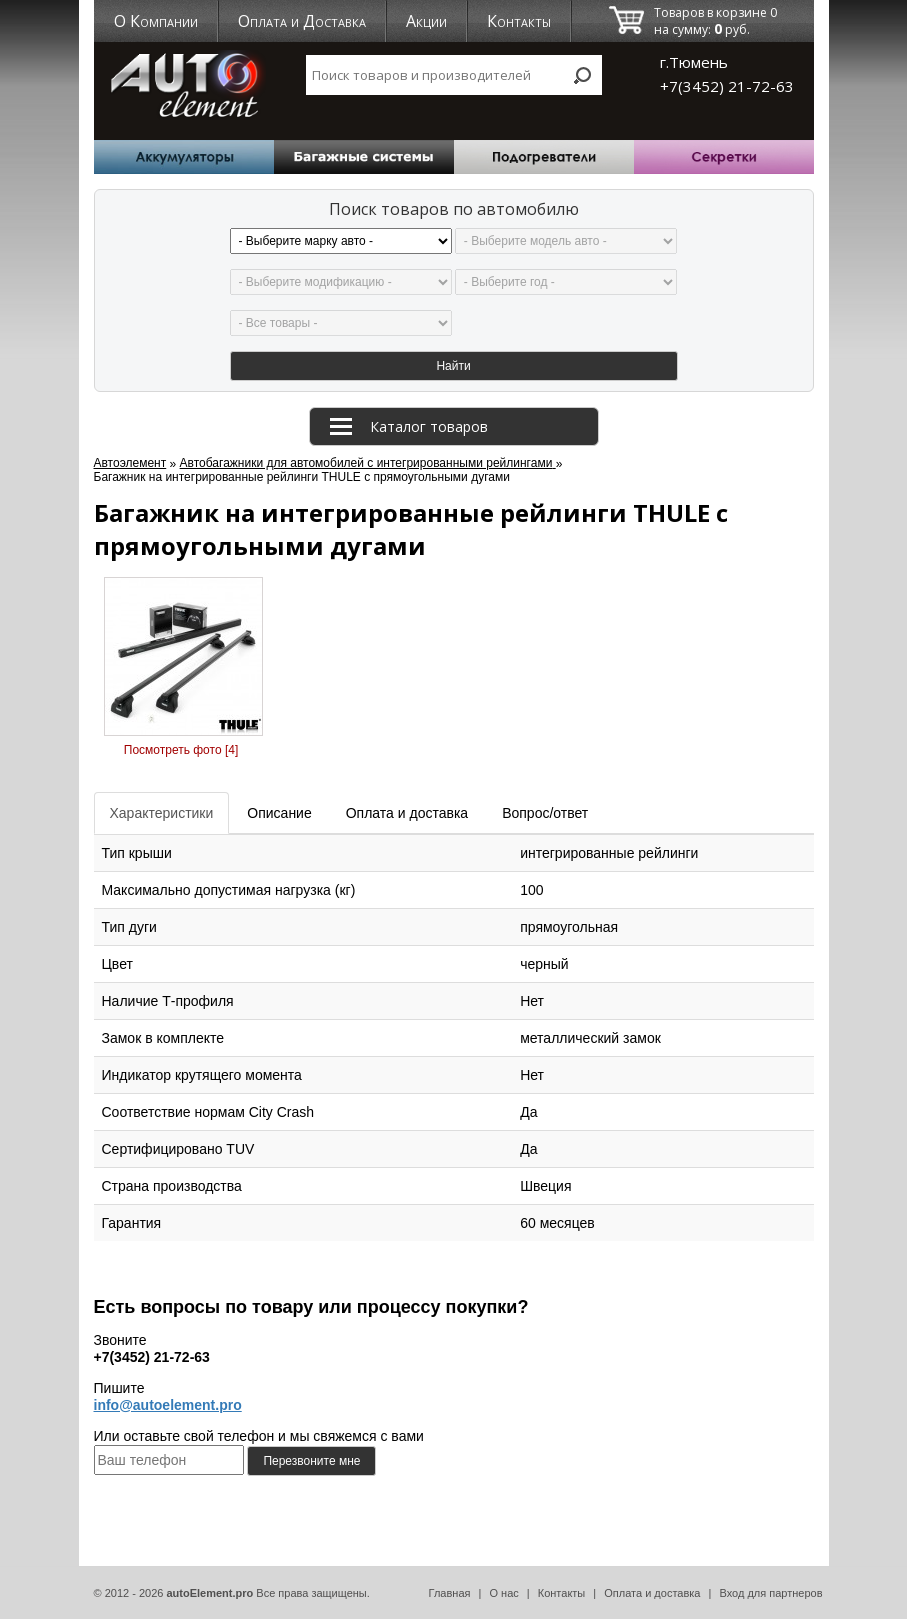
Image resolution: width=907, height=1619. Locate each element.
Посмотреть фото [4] (181, 750)
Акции (426, 21)
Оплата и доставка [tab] (407, 813)
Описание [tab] (279, 813)
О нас (503, 1593)
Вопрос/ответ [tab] (545, 813)
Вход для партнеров (770, 1593)
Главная (450, 1593)
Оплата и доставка (652, 1593)
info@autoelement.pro (168, 1405)
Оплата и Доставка (302, 21)
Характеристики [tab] (162, 813)
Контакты (519, 21)
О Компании (156, 21)
